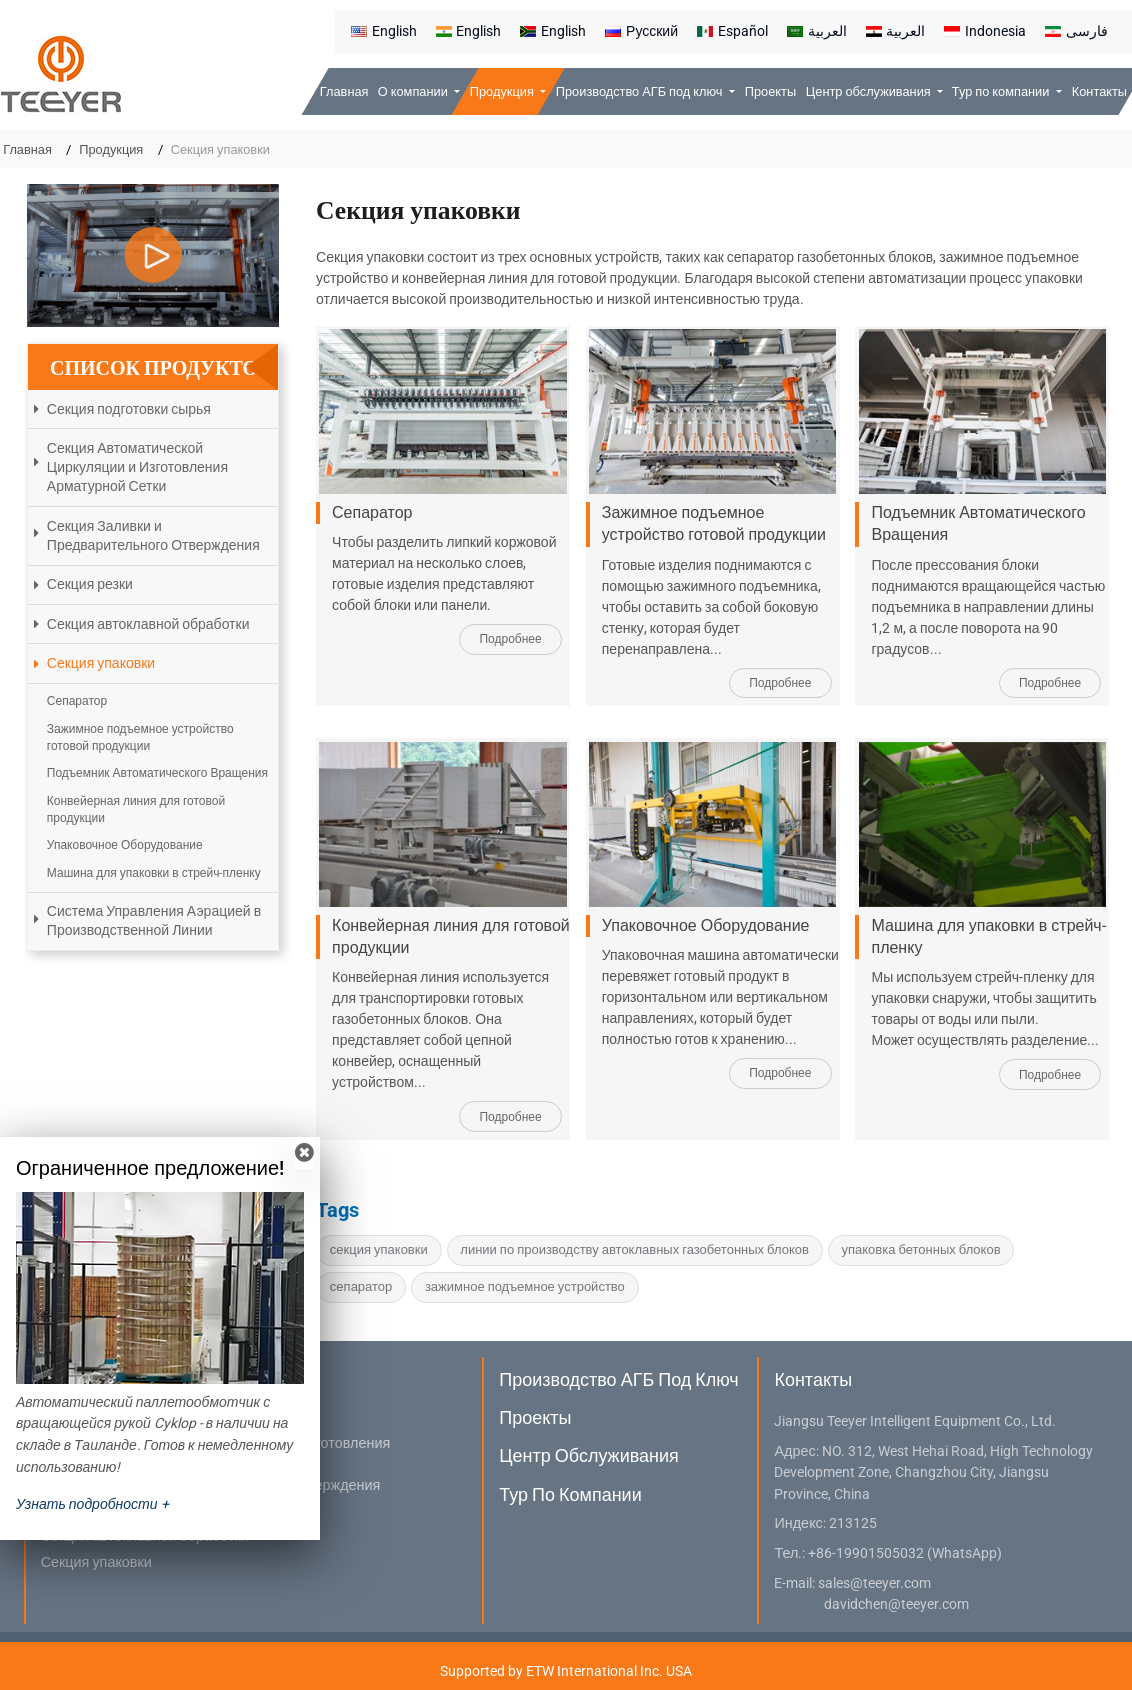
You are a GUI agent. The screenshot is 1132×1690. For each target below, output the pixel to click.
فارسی (1076, 31)
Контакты (1099, 91)
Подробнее (510, 639)
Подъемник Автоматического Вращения (978, 523)
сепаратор (361, 1286)
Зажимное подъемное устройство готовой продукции (714, 523)
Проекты (770, 91)
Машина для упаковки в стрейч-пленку (988, 936)
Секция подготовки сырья (129, 409)
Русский (641, 31)
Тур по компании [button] (1002, 91)
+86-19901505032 (866, 1553)
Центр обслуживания (589, 1455)
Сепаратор (372, 512)
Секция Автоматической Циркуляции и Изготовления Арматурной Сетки (137, 467)
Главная (344, 91)
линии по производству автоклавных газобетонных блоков (634, 1249)
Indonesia (985, 31)
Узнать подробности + (92, 1504)
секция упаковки (379, 1249)
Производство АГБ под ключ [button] (641, 91)
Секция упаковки (101, 663)
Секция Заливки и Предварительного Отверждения (153, 535)
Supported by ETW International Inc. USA (566, 1671)
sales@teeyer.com (874, 1583)
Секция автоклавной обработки (148, 624)
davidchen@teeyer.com (896, 1604)
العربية (817, 31)
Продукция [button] (503, 91)
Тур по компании (570, 1494)
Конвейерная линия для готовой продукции (451, 936)
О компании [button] (414, 91)
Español (732, 31)
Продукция (111, 149)
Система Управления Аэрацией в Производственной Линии (154, 920)
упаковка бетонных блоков (921, 1249)
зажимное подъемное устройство (525, 1286)
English (384, 31)
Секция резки (90, 584)
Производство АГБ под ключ (618, 1379)
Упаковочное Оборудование (706, 925)
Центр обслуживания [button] (870, 91)
